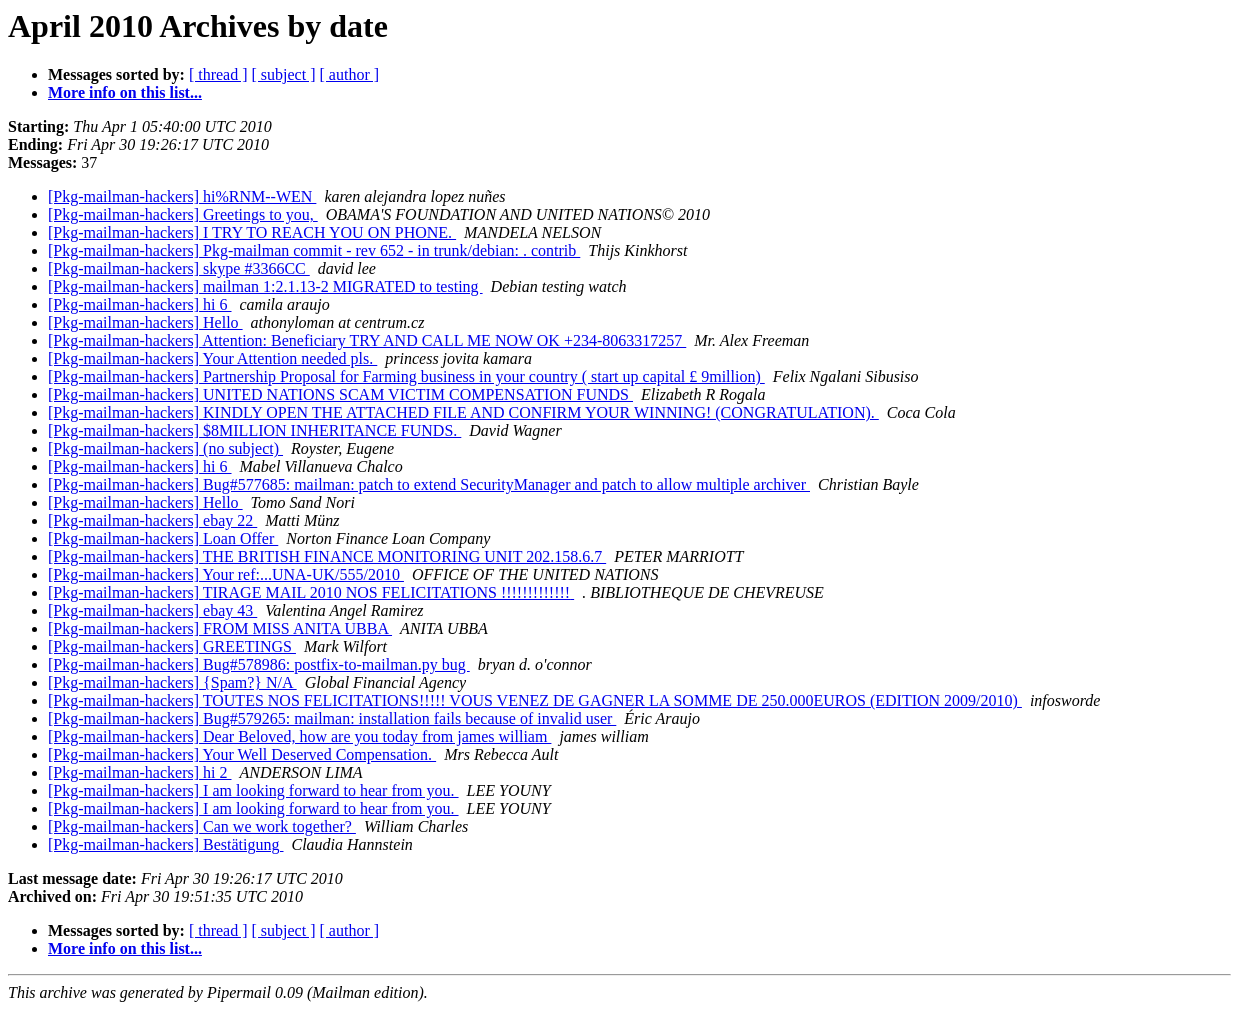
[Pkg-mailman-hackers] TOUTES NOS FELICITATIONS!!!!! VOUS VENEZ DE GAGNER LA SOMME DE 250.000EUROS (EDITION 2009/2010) (535, 700)
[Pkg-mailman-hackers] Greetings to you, (183, 214)
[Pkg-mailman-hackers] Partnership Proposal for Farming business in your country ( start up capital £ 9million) (406, 376)
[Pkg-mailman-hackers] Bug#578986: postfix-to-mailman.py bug (259, 664)
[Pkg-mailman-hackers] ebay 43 (152, 610)
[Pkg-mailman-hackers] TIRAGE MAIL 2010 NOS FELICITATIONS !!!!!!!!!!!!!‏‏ (311, 592)
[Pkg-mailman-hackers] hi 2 (140, 772)
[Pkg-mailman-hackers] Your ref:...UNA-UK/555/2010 (226, 574)
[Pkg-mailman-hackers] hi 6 (140, 304)
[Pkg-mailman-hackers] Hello (145, 322)
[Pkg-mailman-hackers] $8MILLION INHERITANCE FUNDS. (254, 430)
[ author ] (350, 74)
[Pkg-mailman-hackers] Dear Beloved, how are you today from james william (299, 736)
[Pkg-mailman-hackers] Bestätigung (166, 844)
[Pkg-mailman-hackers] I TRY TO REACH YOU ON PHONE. (252, 232)
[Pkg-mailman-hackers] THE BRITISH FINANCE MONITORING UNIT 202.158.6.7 (327, 556)
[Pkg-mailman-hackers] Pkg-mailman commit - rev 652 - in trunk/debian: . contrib (314, 250)
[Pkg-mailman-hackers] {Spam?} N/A (172, 682)
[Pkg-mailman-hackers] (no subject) (165, 448)
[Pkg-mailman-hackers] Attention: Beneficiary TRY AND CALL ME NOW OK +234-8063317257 (367, 340)
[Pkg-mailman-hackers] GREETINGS (172, 646)
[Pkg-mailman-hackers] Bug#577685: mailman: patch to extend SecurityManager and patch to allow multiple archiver (429, 484)
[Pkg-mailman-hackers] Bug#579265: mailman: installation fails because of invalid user (332, 718)
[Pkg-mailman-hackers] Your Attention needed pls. (212, 358)
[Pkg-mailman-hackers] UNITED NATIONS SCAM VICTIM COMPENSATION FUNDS (340, 394)
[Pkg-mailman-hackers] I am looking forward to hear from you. (253, 790)
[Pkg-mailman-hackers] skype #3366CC (179, 268)
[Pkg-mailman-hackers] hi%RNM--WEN (182, 196)
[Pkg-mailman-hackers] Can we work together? (202, 826)
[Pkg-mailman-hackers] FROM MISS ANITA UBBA (220, 628)
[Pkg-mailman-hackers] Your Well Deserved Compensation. (242, 754)
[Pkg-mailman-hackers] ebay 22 (152, 520)
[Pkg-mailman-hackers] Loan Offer (163, 538)
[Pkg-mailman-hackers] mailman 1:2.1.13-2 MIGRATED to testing (265, 286)
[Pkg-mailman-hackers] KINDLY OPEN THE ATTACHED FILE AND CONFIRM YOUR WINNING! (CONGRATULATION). (463, 412)
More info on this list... (125, 92)
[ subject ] (284, 74)
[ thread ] (218, 74)
